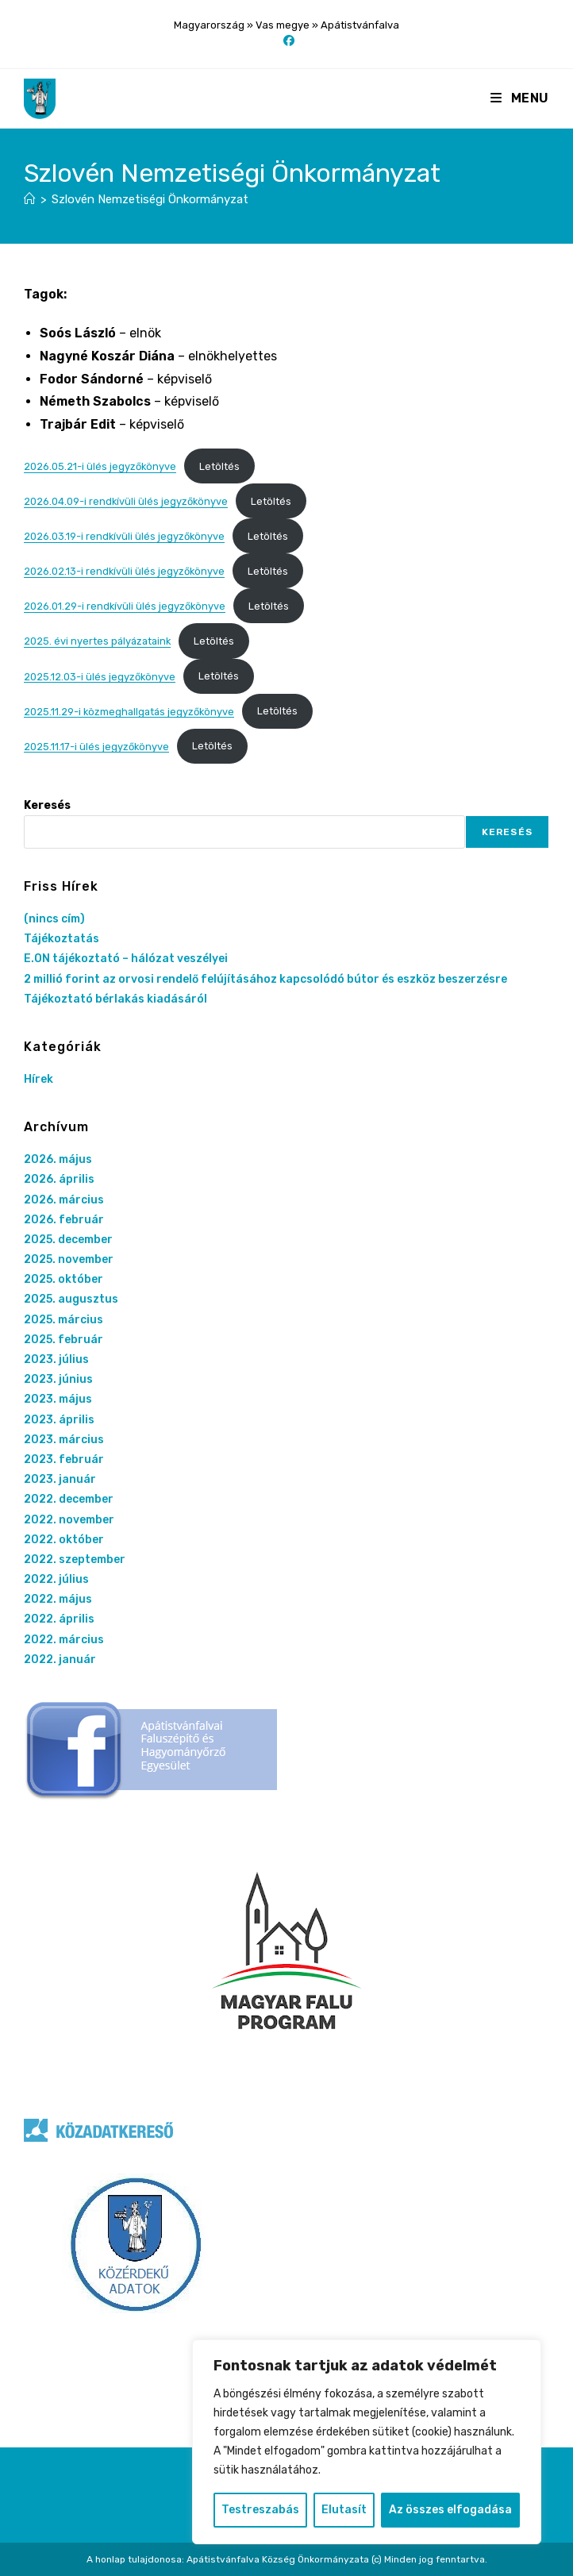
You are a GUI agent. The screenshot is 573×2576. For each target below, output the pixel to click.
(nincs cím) (54, 919)
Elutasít (344, 2509)
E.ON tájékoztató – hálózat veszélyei (126, 958)
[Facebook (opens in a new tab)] (286, 41)
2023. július (56, 1359)
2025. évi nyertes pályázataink (97, 641)
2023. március (64, 1439)
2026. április (59, 1179)
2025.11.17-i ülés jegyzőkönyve (96, 746)
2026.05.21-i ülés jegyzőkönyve (100, 466)
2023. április (59, 1420)
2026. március (64, 1200)
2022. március (64, 1639)
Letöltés (219, 466)
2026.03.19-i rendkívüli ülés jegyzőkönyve (124, 536)
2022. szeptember (74, 1559)
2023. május (58, 1399)
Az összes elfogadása (450, 2509)
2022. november (69, 1520)
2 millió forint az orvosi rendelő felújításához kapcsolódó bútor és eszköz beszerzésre (265, 979)
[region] (366, 2441)
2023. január (60, 1479)
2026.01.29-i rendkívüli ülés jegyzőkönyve (124, 606)
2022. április (59, 1619)
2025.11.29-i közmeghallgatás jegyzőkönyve (129, 711)
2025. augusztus (71, 1299)
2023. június (58, 1379)
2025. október (63, 1279)
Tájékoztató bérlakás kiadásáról (115, 999)
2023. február (64, 1459)
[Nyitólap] (30, 199)
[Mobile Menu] (519, 98)
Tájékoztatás (61, 938)
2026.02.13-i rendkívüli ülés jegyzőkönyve (124, 571)
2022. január (60, 1659)
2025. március (63, 1320)
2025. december (68, 1239)
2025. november (68, 1259)
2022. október (64, 1539)
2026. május (58, 1159)
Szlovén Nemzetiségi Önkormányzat (150, 199)
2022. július (56, 1579)
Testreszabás (260, 2509)
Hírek (38, 1079)
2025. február (63, 1339)
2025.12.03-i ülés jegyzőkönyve (99, 676)
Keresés (47, 805)
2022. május (58, 1599)
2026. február (64, 1219)
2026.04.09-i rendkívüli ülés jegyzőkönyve (126, 501)
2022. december (68, 1499)
